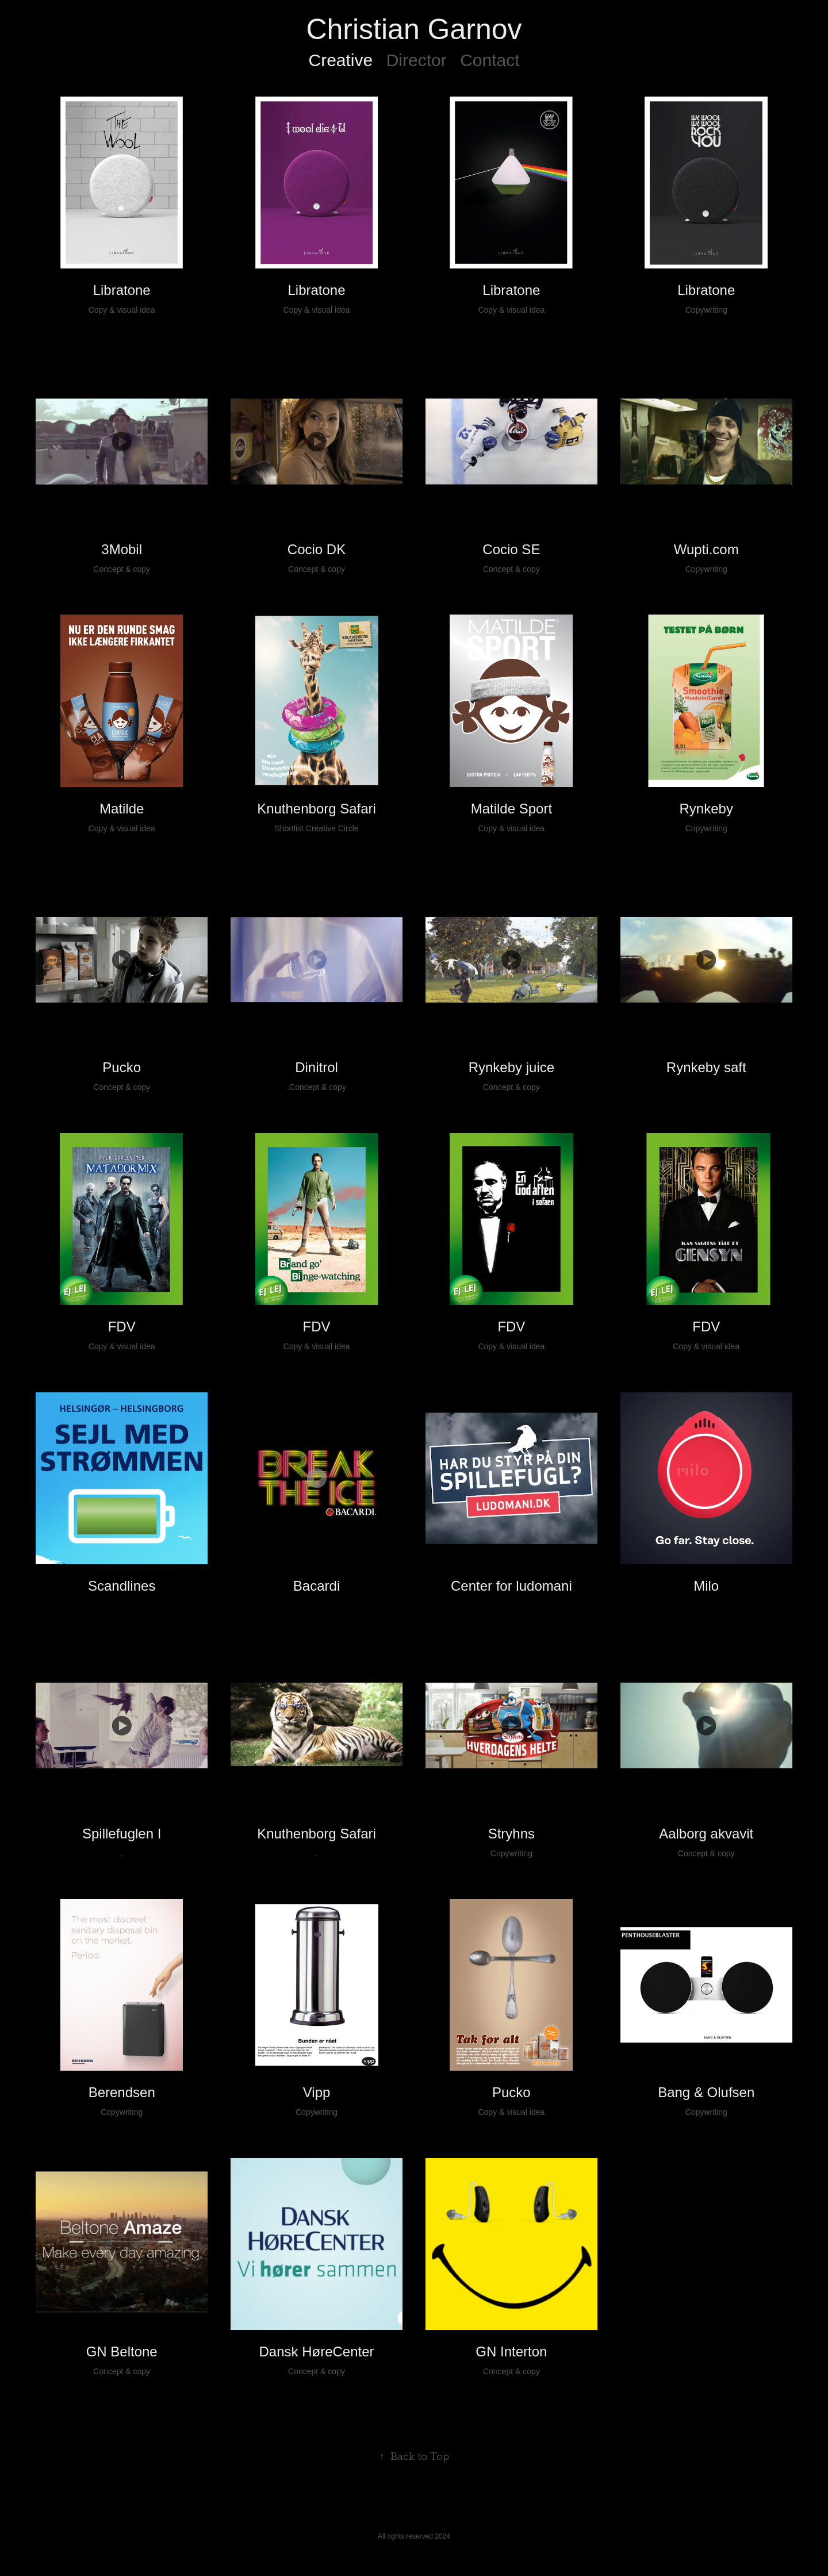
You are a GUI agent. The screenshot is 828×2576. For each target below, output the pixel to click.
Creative (340, 60)
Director (416, 60)
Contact (489, 60)
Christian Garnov (414, 29)
